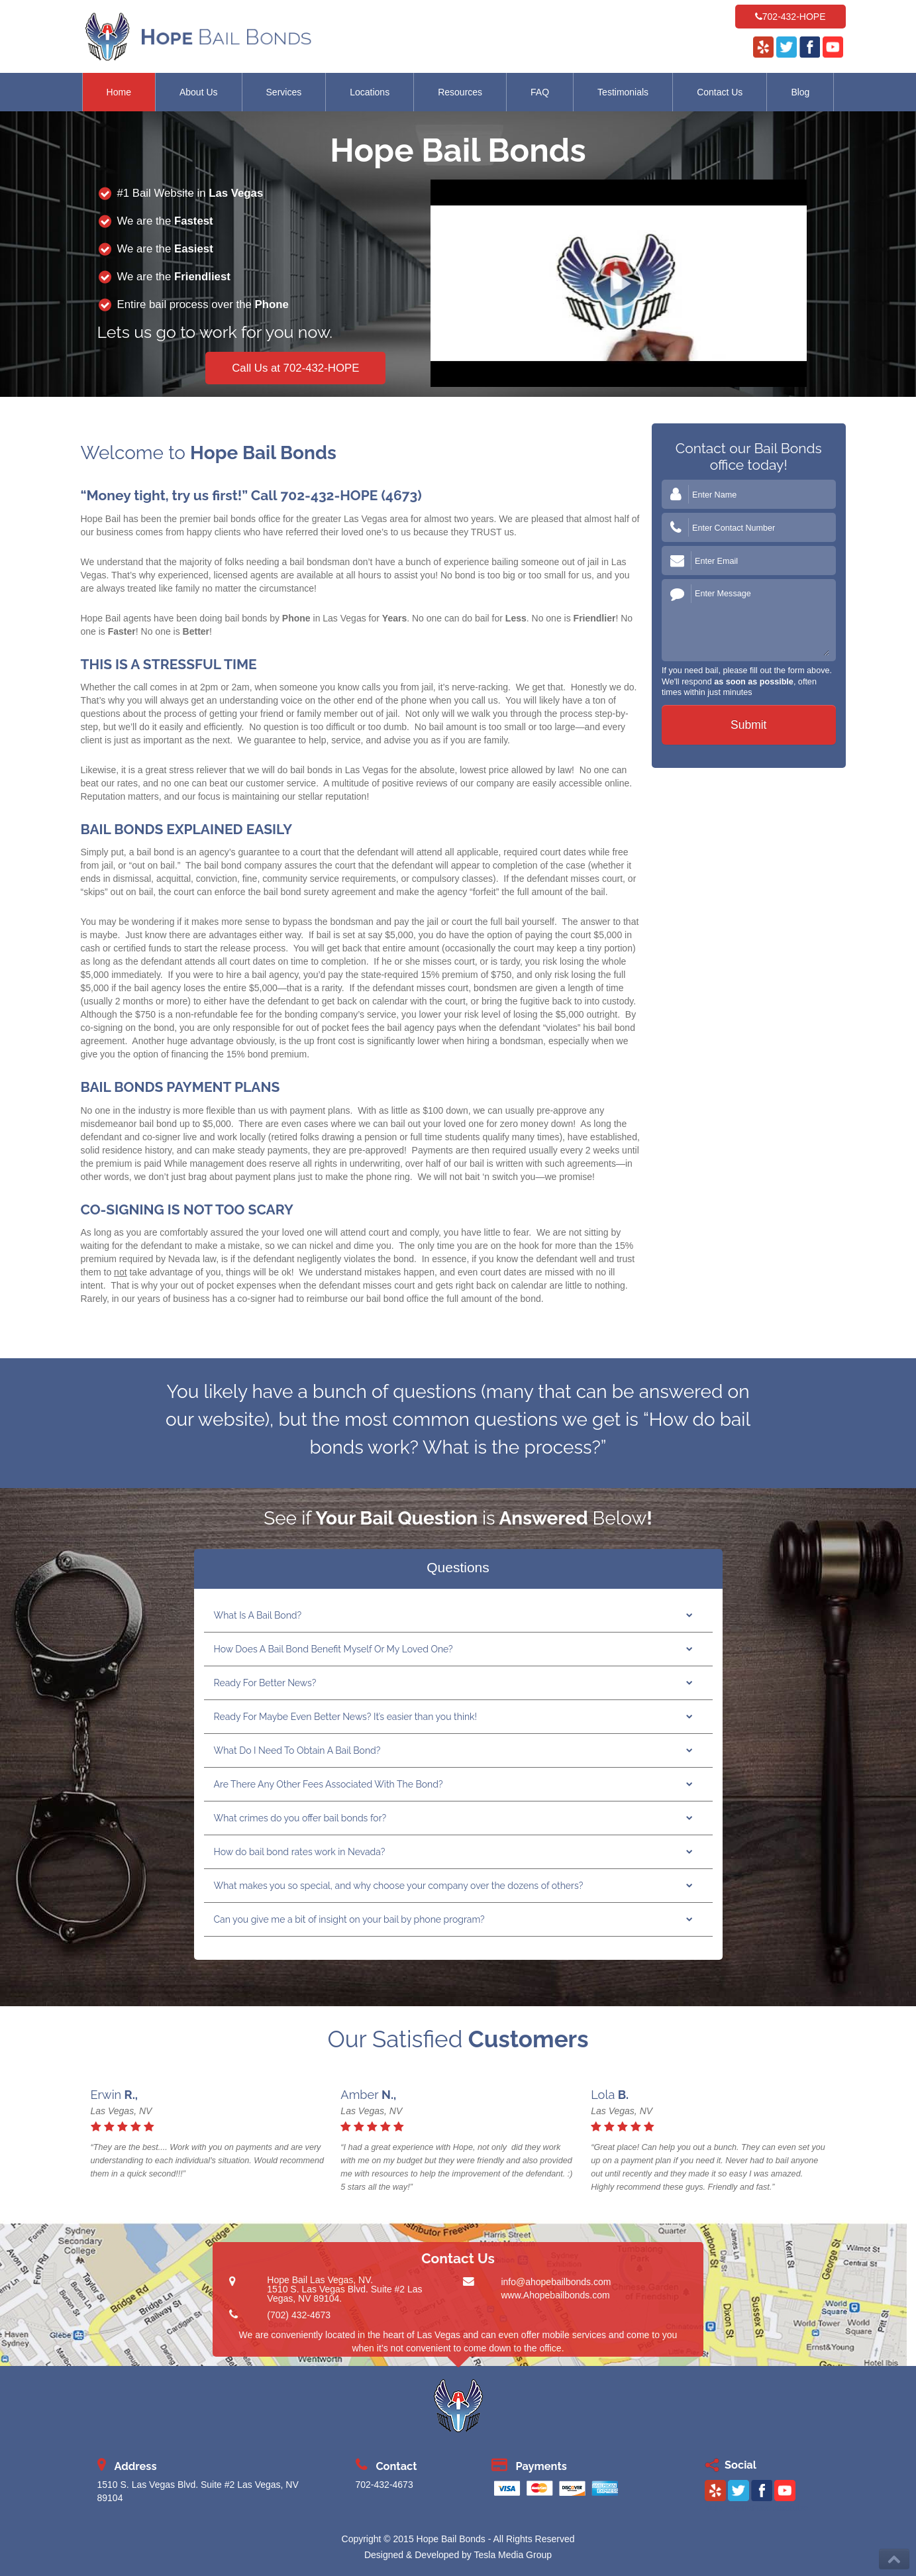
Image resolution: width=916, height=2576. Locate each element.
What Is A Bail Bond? (258, 1615)
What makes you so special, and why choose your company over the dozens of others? (399, 1885)
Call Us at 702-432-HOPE (295, 368)
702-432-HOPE (794, 16)
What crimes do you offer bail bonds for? (300, 1818)
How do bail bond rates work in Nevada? (299, 1852)
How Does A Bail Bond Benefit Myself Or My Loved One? (333, 1649)
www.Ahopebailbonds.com (555, 2295)
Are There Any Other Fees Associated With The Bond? (328, 1784)
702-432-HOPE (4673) (351, 495)
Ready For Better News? (265, 1683)
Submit (748, 724)
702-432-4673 (384, 2484)
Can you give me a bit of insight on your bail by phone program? (349, 1919)
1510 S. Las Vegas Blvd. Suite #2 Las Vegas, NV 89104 (344, 2294)
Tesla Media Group (513, 2554)
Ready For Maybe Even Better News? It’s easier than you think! (346, 1716)
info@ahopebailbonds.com (556, 2282)
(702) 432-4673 (299, 2315)
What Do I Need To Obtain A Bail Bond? (297, 1750)
